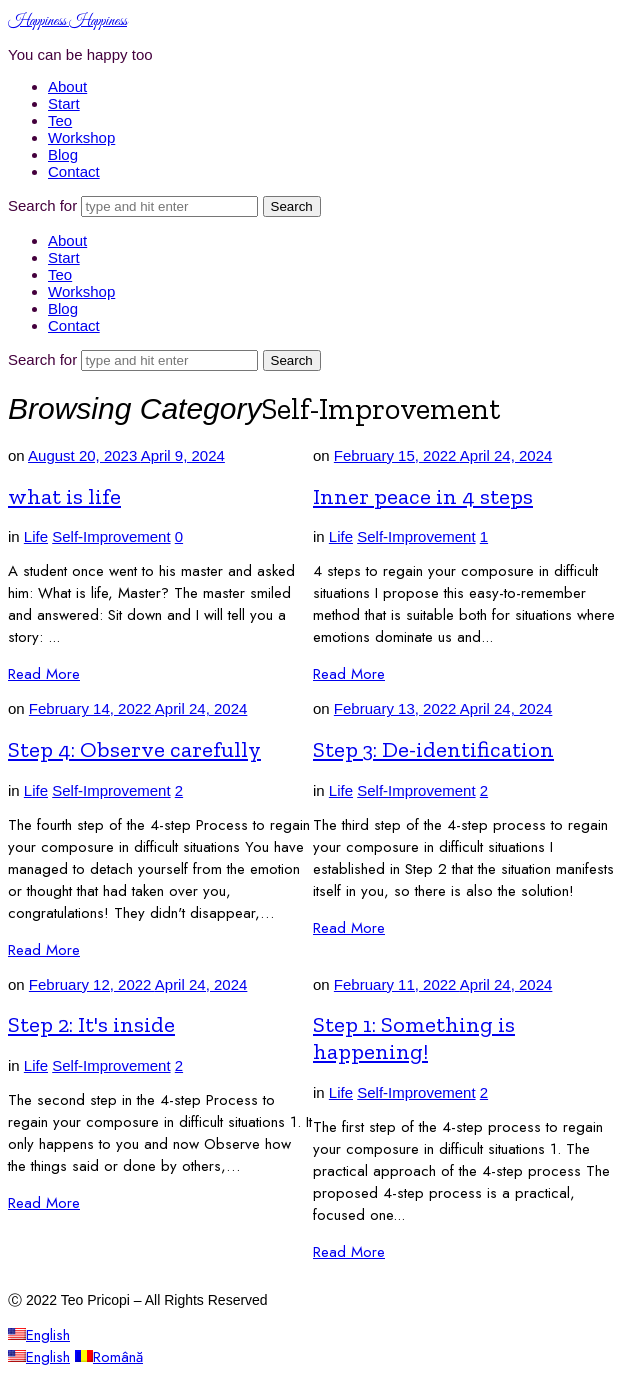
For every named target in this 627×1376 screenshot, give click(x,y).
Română (109, 1357)
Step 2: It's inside (91, 1024)
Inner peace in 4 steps (423, 496)
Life (36, 536)
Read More (44, 674)
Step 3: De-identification (433, 749)
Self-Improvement (111, 536)
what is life (64, 496)
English (39, 1335)
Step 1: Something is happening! (414, 1038)
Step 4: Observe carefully (134, 749)
